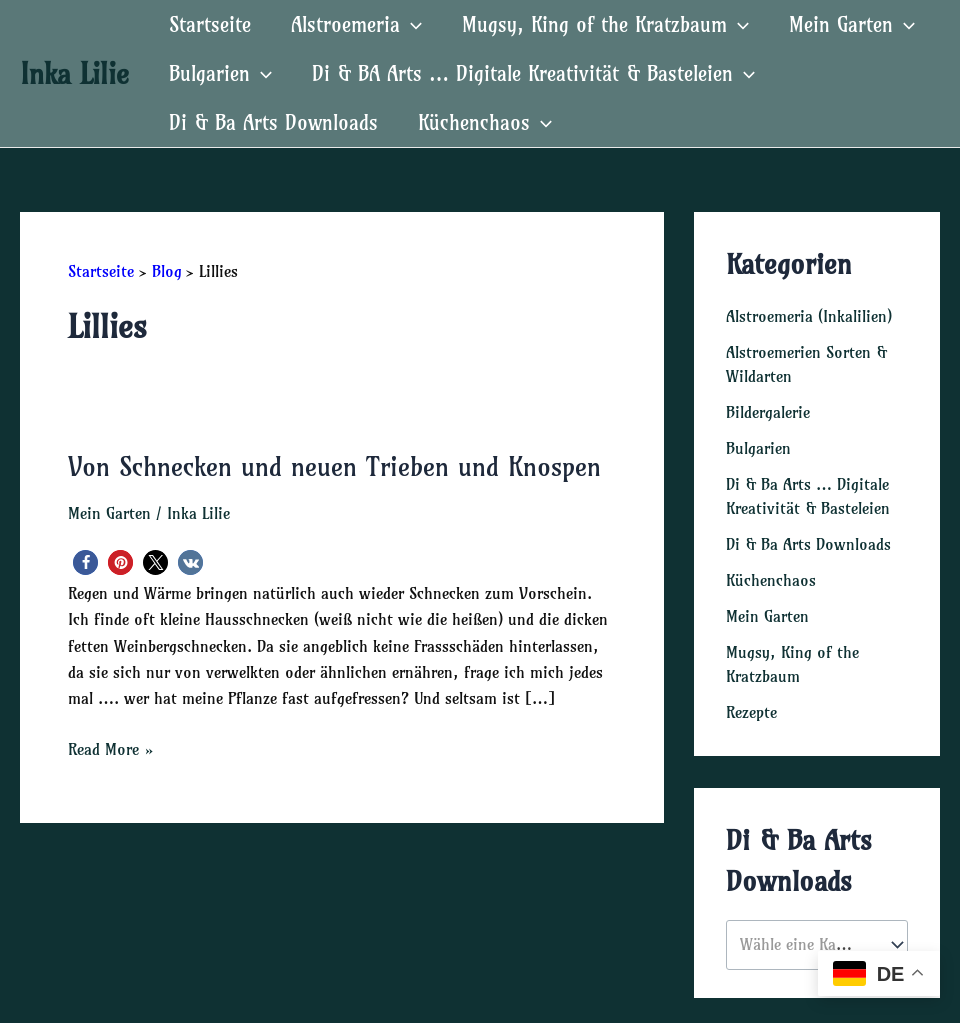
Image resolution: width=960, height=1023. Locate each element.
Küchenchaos (485, 122)
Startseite (210, 24)
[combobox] (817, 944)
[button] (85, 562)
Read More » (111, 749)
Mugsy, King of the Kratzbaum (605, 24)
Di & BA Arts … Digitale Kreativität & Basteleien (533, 73)
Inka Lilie (74, 73)
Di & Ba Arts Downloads (273, 122)
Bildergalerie (768, 412)
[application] (411, 24)
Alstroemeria (356, 24)
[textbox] (807, 945)
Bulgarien (220, 73)
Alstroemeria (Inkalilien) (809, 316)
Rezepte (751, 712)
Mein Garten (852, 24)
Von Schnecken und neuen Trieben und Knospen (334, 466)
